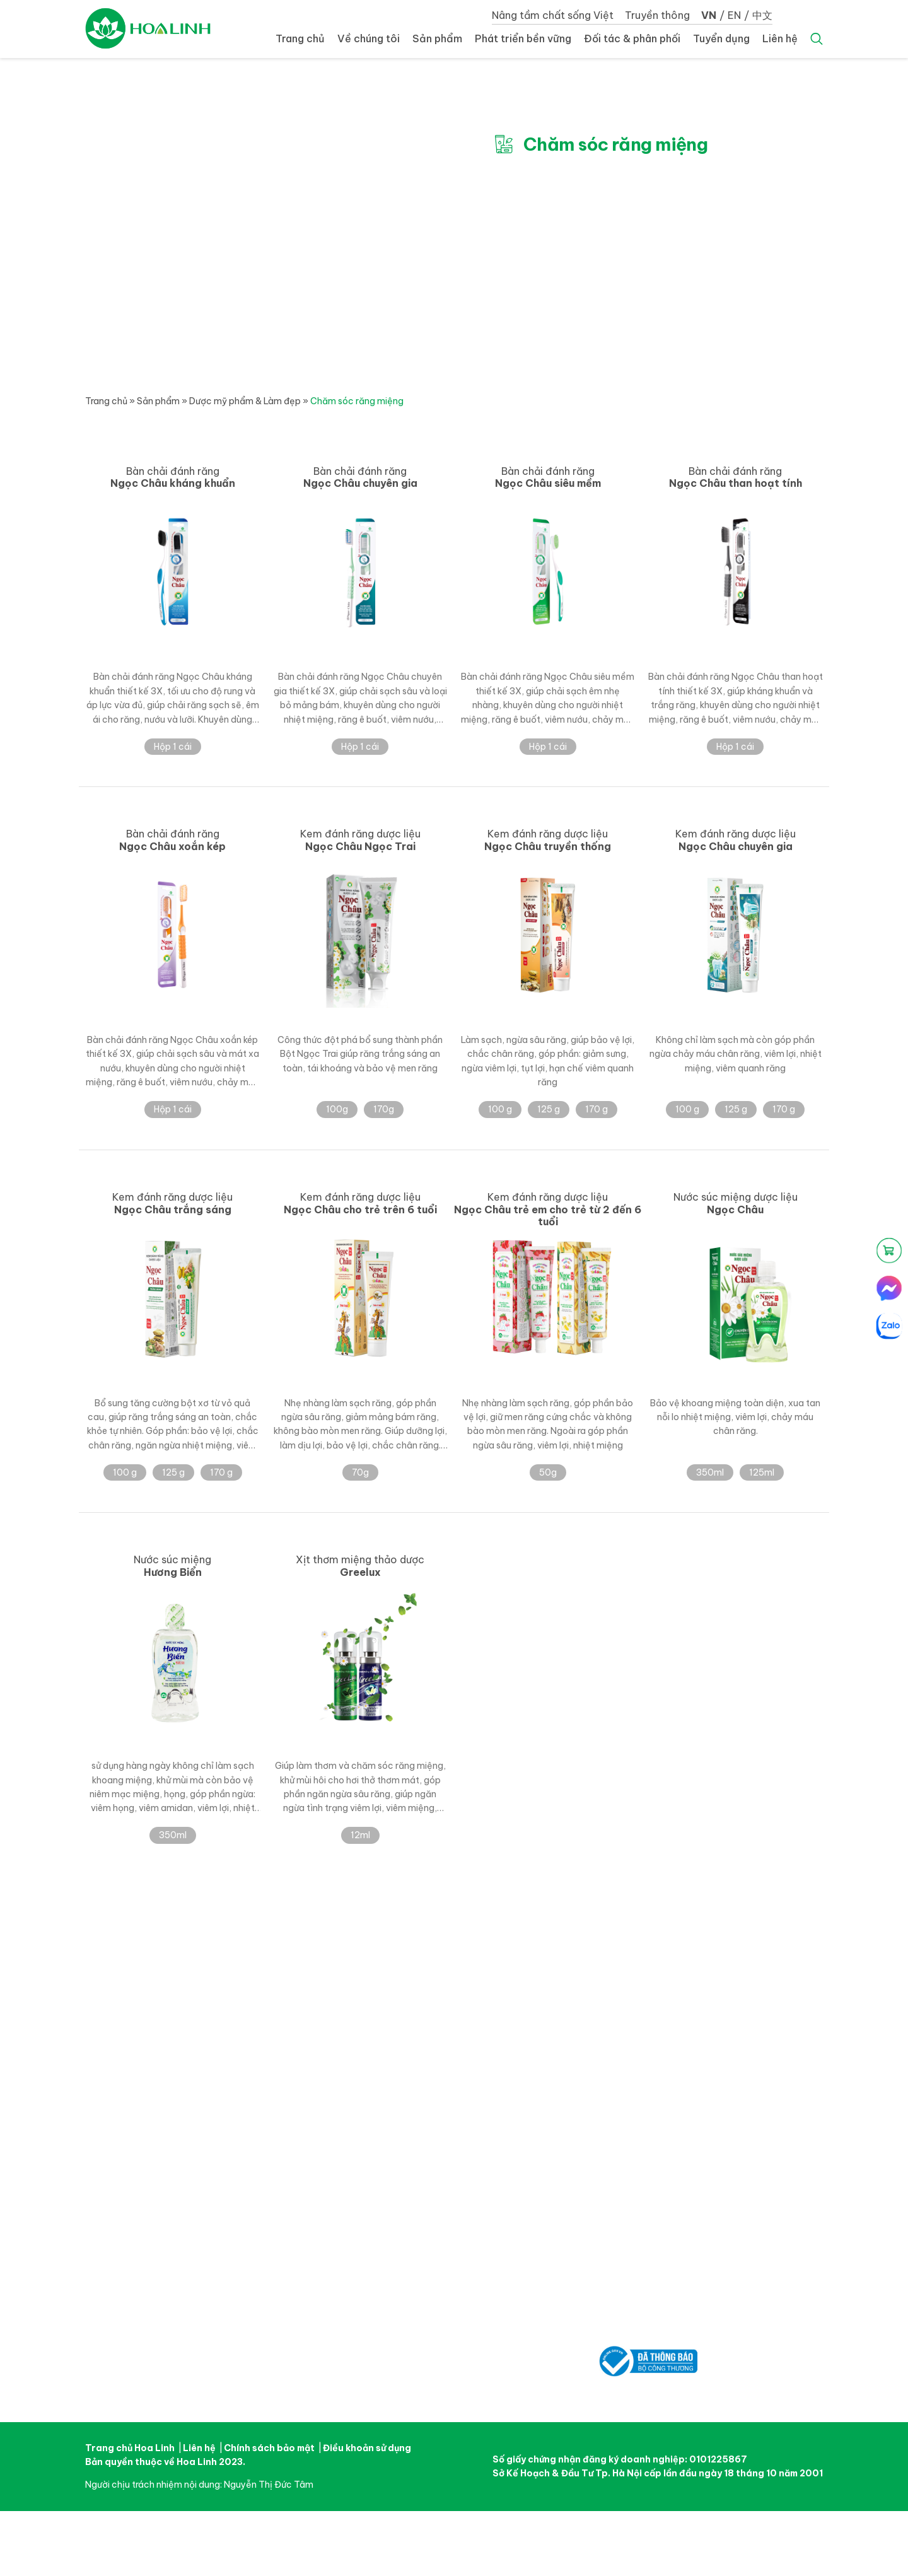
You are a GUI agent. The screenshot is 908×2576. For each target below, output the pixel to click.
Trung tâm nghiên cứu (352, 2023)
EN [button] (734, 15)
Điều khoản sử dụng (367, 2448)
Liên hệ (780, 38)
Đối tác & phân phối (632, 38)
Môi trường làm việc (735, 2009)
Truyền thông (657, 15)
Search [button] (816, 39)
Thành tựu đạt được (348, 2052)
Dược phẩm (460, 2009)
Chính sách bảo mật (269, 2448)
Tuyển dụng (721, 38)
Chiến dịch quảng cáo (611, 2023)
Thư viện (583, 2038)
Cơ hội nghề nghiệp (734, 2023)
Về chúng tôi (368, 38)
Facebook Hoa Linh (101, 2375)
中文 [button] (762, 15)
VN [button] (708, 15)
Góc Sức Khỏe (595, 2052)
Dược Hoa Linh (148, 28)
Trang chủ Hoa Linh (130, 2448)
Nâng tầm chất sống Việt (553, 15)
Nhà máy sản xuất (344, 2038)
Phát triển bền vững (523, 38)
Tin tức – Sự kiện (599, 2009)
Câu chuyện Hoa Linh (350, 2009)
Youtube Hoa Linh (142, 2375)
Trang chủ (300, 38)
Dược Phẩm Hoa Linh (173, 2137)
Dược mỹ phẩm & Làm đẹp (245, 401)
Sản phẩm (437, 38)
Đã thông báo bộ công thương (648, 2353)
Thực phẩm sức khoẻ (480, 2038)
